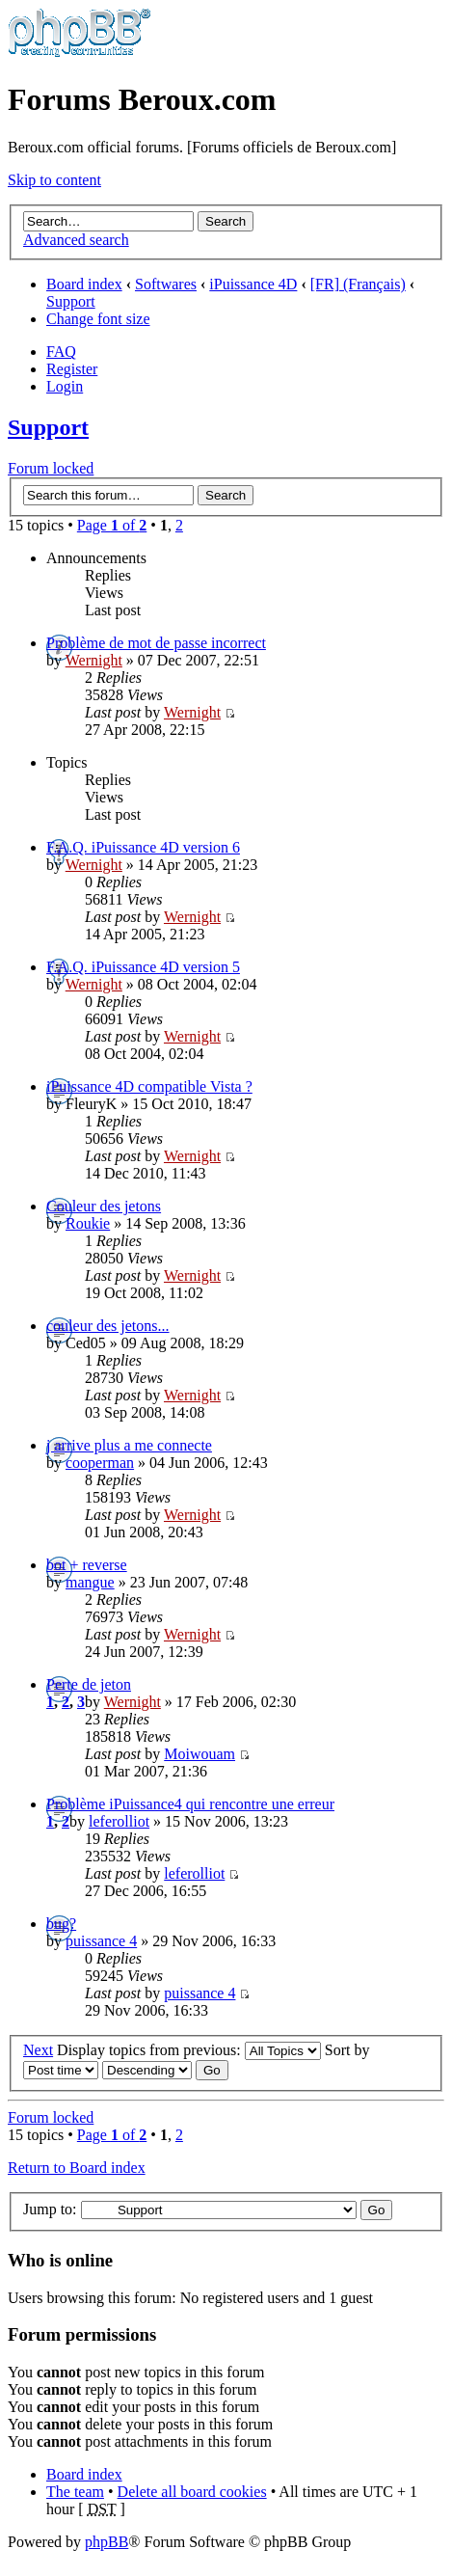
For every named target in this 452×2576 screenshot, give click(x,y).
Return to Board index (77, 2167)
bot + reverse (86, 1565)
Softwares (166, 284)
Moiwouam (199, 1754)
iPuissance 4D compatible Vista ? (149, 1086)
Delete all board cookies (192, 2491)
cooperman (100, 1462)
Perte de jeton (88, 1684)
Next (38, 2050)
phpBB (106, 2542)
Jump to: (50, 2209)
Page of (111, 525)
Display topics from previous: (189, 2050)
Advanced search (76, 239)
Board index (84, 284)
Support (70, 301)
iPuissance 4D (253, 284)
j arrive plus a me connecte (129, 1445)
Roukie (88, 1223)
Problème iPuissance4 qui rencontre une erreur (190, 1804)
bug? (61, 1923)
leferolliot (119, 1821)
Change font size (98, 319)
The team (75, 2491)
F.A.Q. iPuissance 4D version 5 (143, 967)
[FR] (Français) (358, 284)
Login (64, 386)
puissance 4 (101, 1941)
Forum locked (50, 468)
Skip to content (54, 180)
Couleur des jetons (103, 1206)
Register (71, 369)
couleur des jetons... (108, 1325)
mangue (90, 1582)
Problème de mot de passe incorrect (156, 643)
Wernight (94, 660)
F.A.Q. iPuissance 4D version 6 (143, 847)
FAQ (61, 351)
